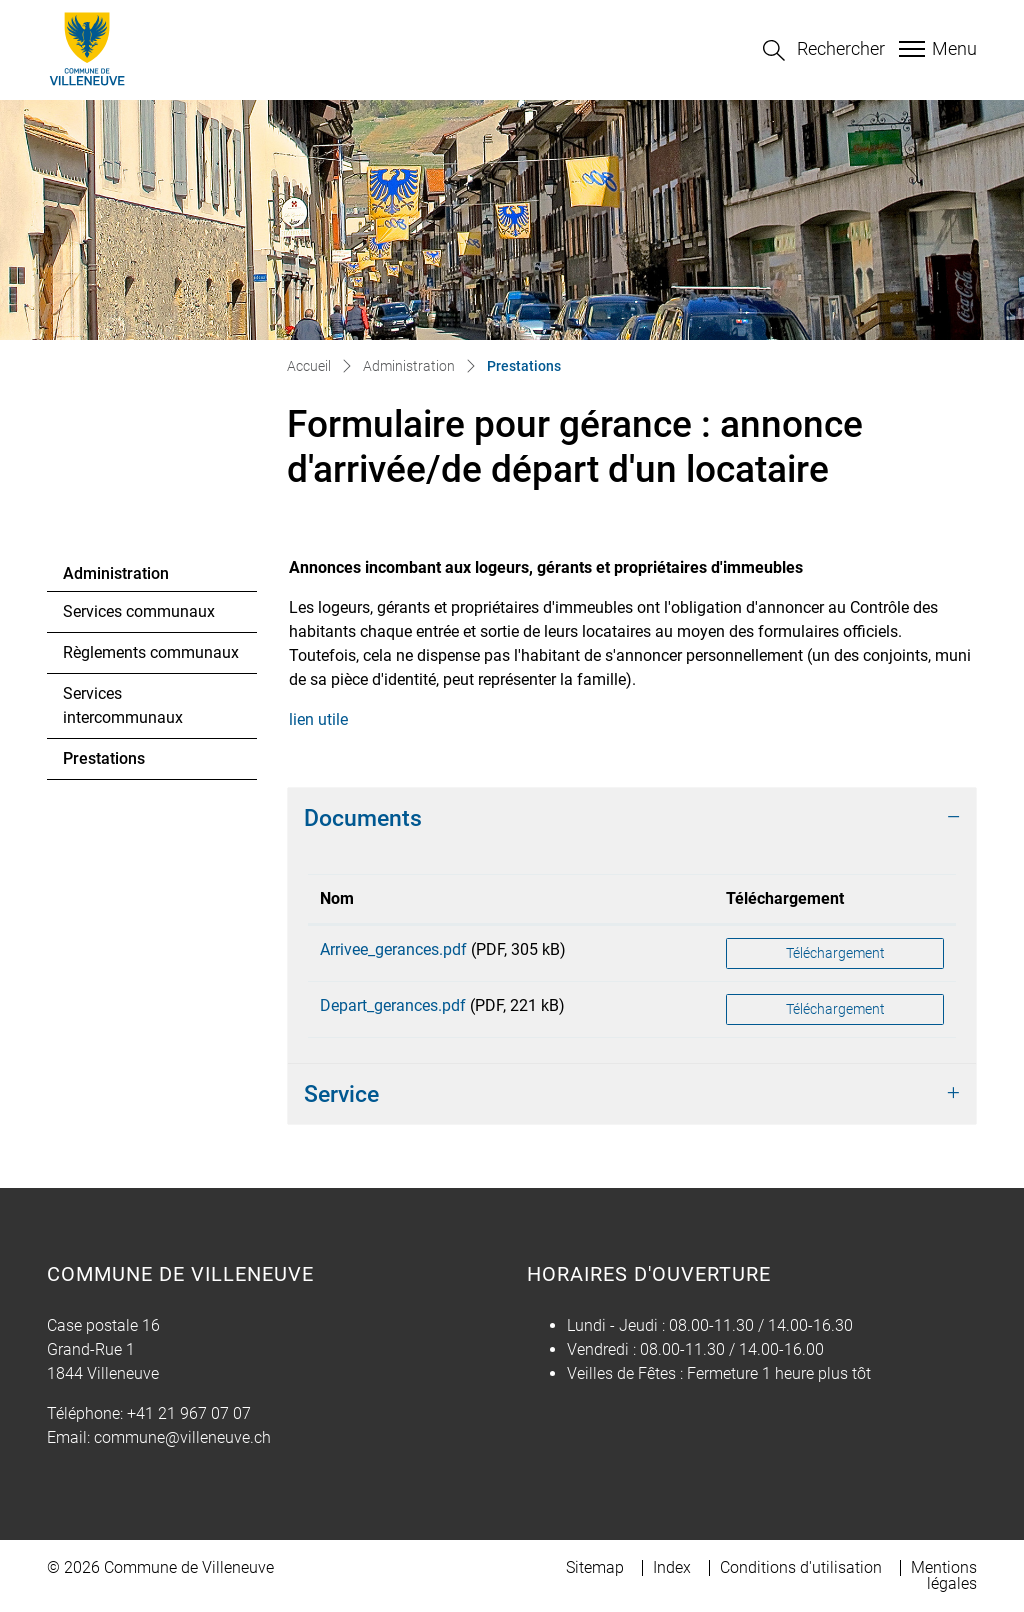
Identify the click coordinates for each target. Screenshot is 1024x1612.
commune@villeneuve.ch (182, 1437)
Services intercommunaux (123, 705)
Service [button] (341, 1094)
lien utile (328, 719)
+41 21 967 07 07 (189, 1413)
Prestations (117, 764)
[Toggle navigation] (935, 49)
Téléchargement (835, 953)
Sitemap (595, 1567)
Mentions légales (944, 1575)
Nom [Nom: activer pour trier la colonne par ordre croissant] (337, 898)
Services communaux (139, 611)
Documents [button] (363, 818)
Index (672, 1567)
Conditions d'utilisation (801, 1567)
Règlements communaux (151, 652)
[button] (824, 50)
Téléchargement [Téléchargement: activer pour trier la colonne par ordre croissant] (785, 898)
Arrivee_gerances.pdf (393, 949)
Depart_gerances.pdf (393, 1005)
